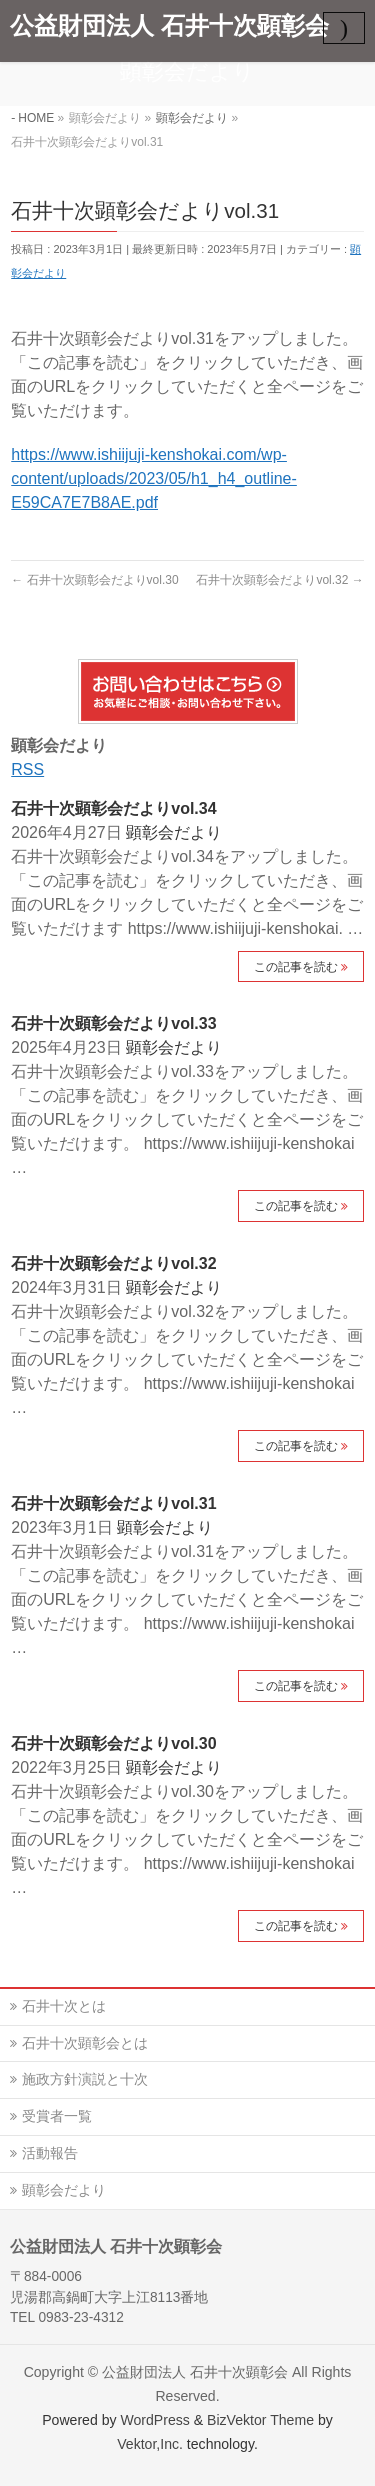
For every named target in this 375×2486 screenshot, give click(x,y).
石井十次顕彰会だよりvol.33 (113, 1023)
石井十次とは (64, 2006)
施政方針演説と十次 (85, 2079)
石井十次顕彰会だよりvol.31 (113, 1503)
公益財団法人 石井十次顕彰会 (169, 25)
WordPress (154, 2420)
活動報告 (50, 2153)
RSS (27, 769)
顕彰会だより (174, 832)
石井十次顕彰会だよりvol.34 (113, 808)
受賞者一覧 (57, 2116)
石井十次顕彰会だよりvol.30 (94, 580)
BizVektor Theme (260, 2420)
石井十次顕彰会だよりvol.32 (279, 580)
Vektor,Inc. (150, 2444)
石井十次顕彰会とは (85, 2043)
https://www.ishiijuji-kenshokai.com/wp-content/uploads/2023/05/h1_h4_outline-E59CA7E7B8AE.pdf (154, 478)
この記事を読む (296, 967)
